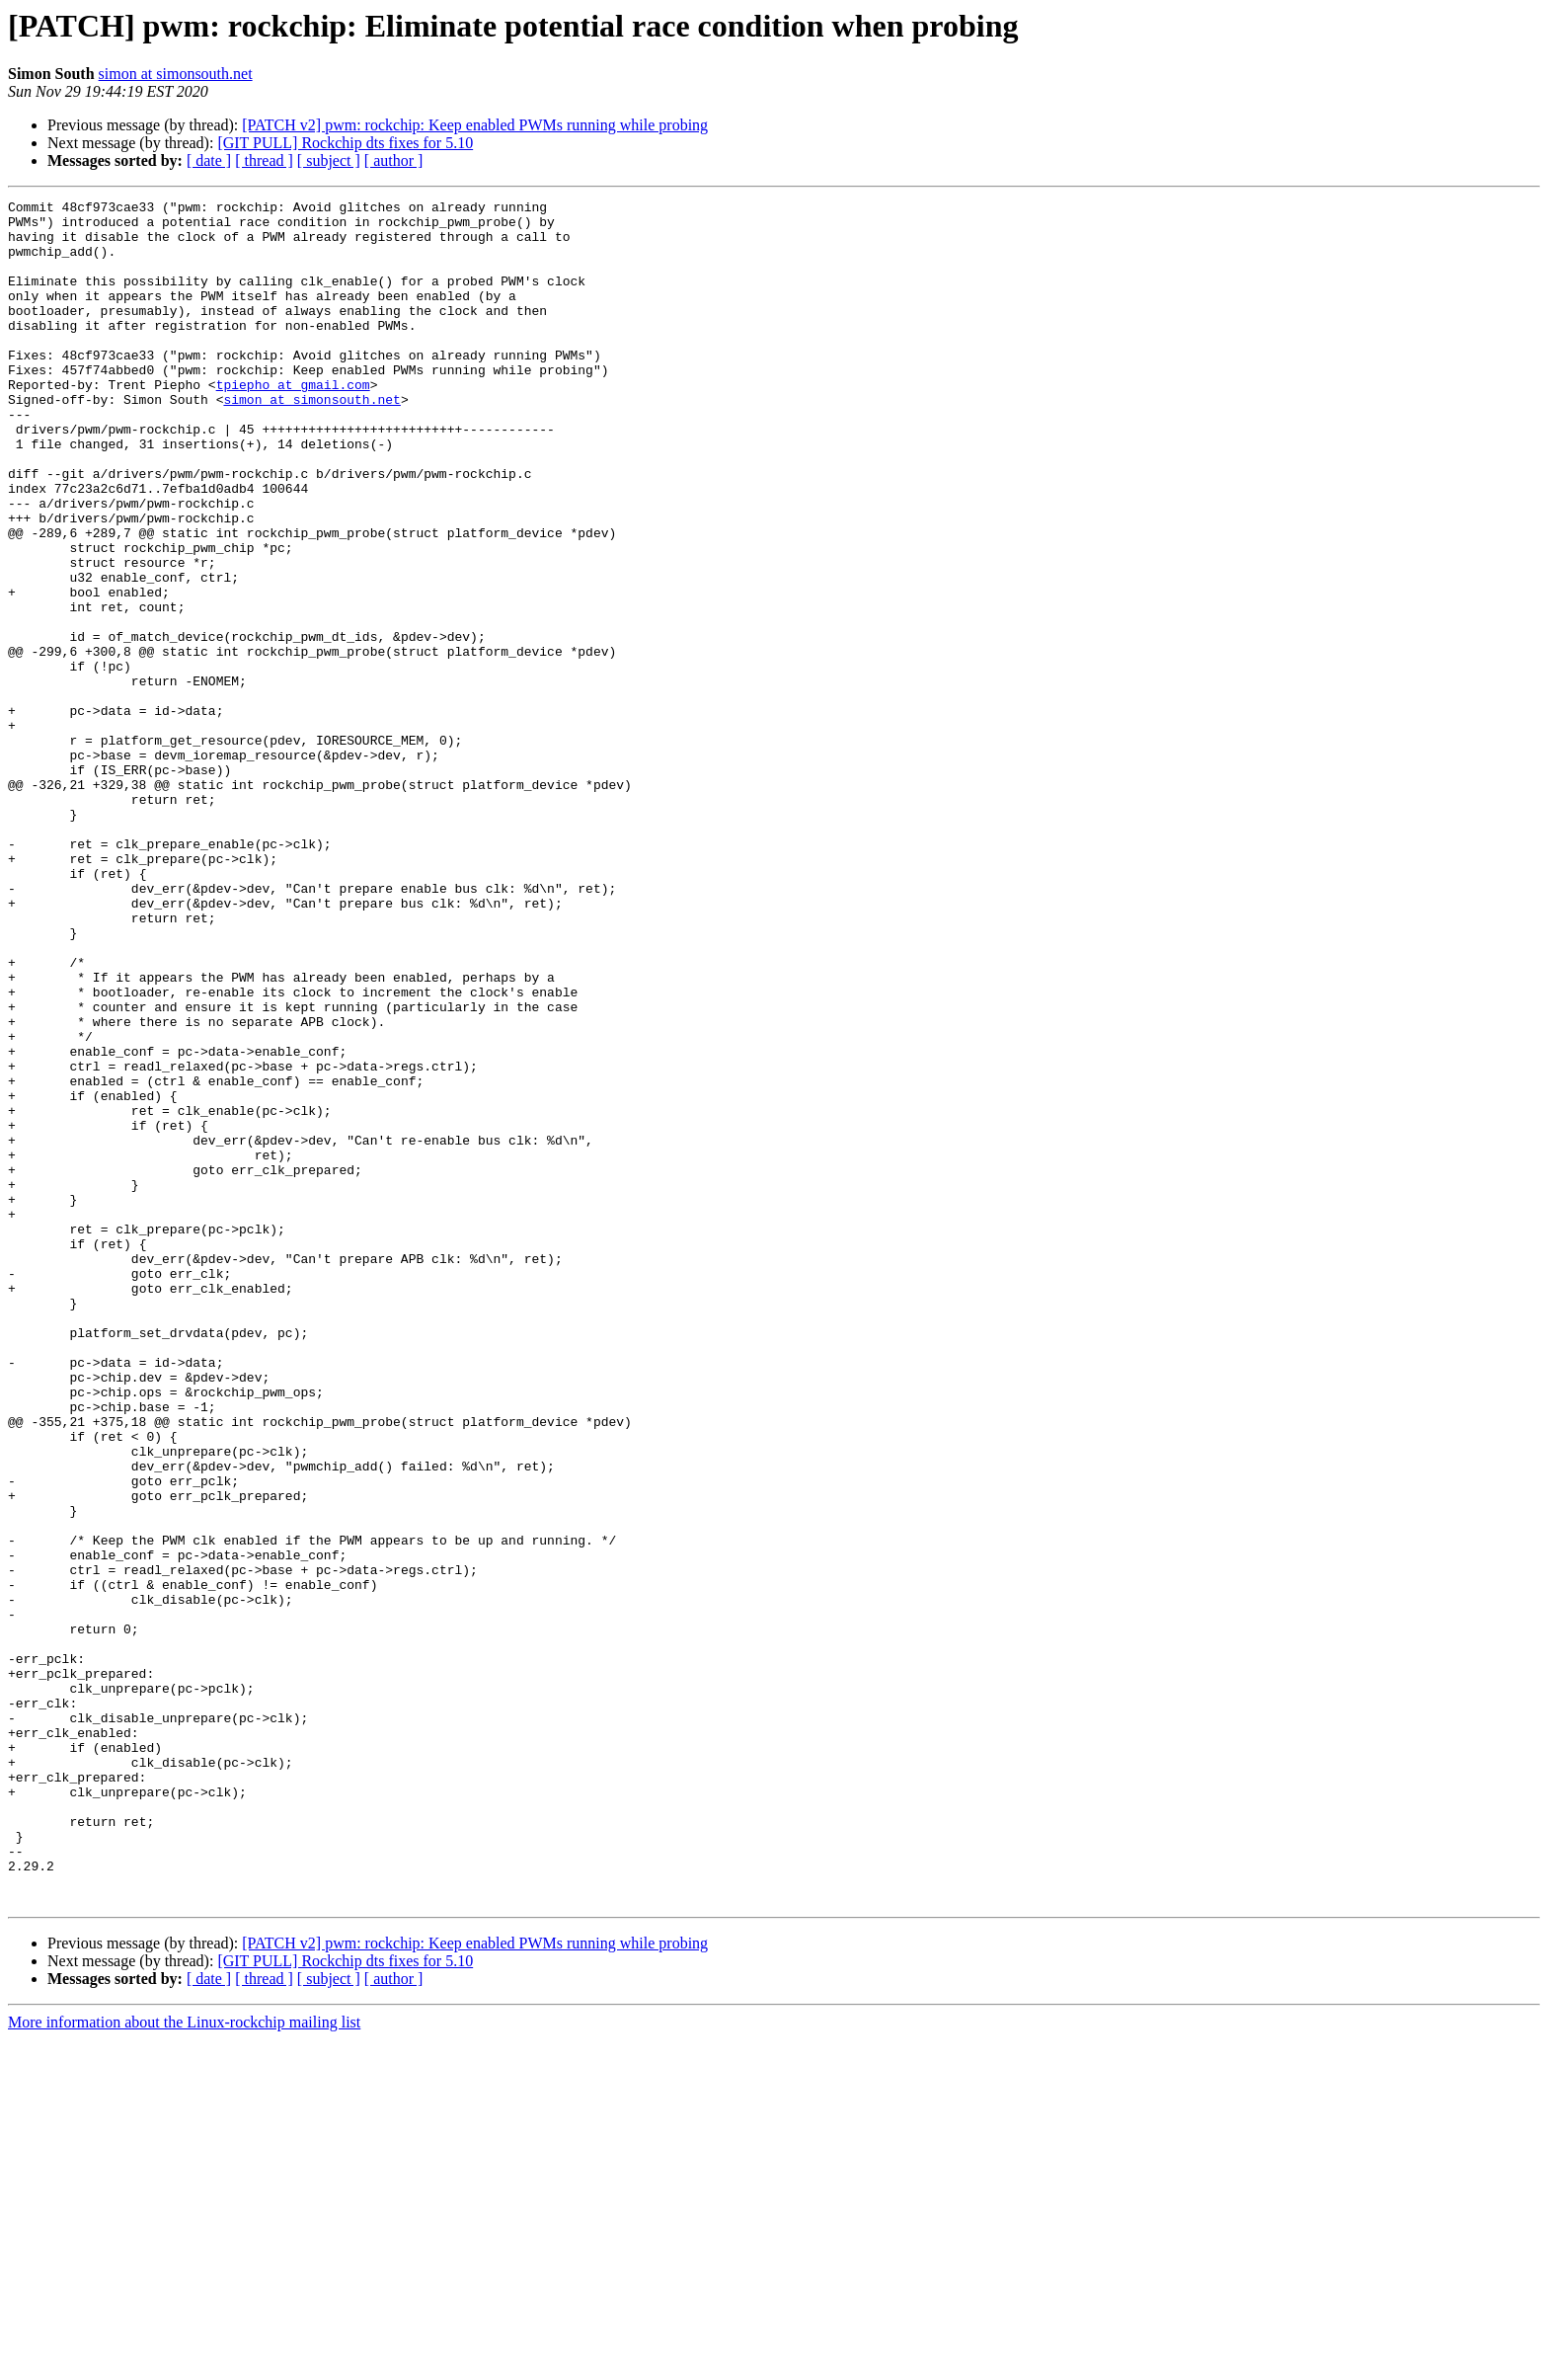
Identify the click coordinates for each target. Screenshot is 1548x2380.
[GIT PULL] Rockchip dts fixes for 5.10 (345, 142)
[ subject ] (328, 160)
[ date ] (209, 160)
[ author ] (394, 160)
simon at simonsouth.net (176, 73)
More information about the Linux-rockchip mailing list (184, 2362)
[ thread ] (264, 160)
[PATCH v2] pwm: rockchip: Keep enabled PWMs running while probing (475, 125)
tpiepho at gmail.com (293, 423)
